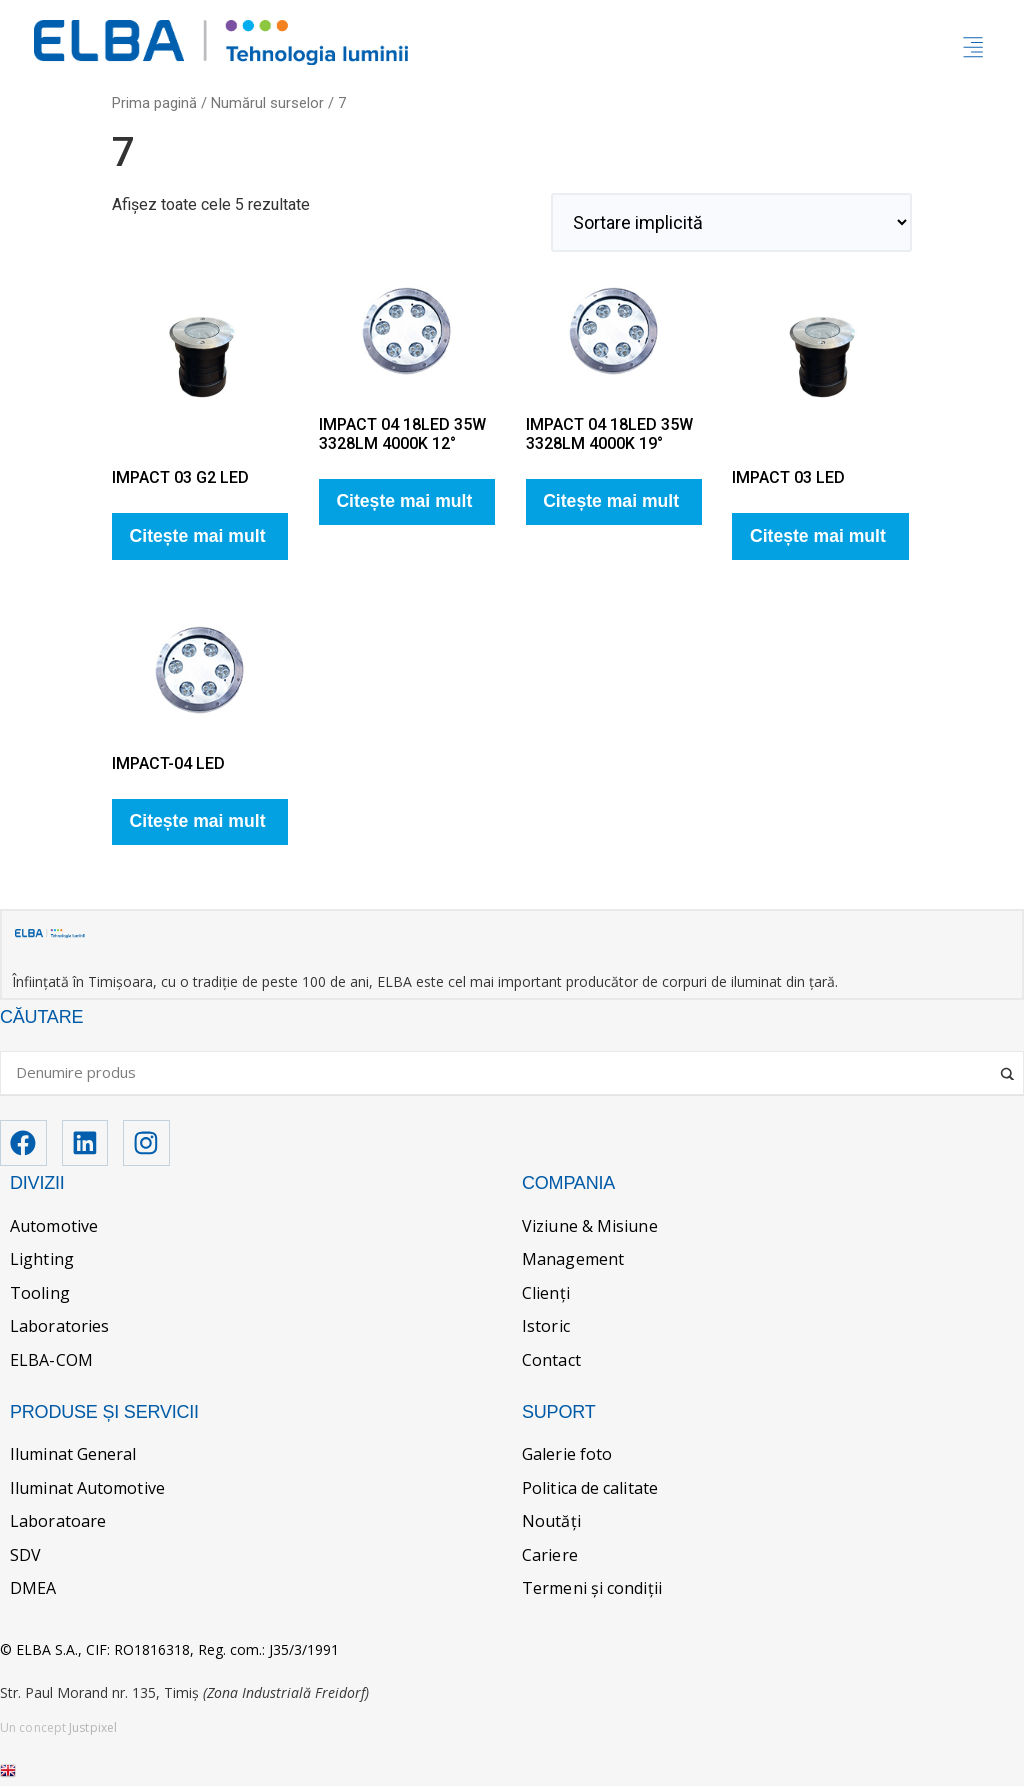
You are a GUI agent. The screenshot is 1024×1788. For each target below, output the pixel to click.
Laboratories (59, 1329)
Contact (551, 1362)
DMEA (33, 1591)
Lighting (42, 1262)
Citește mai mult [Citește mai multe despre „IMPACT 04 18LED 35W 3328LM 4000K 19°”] (611, 501)
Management (573, 1262)
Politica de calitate (590, 1490)
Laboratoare (58, 1523)
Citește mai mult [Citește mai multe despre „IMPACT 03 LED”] (818, 536)
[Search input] (503, 1074)
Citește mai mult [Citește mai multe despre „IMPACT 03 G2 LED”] (198, 536)
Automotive (54, 1228)
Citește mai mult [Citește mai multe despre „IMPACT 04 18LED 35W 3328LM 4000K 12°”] (404, 501)
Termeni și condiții (592, 1591)
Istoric (546, 1329)
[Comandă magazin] (731, 222)
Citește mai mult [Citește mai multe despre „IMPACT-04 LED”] (198, 821)
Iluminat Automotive (87, 1490)
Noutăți (551, 1523)
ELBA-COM (51, 1362)
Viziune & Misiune (590, 1228)
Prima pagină (154, 103)
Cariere (550, 1557)
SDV (25, 1557)
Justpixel (93, 1729)
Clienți (546, 1295)
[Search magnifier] (1009, 1068)
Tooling (40, 1295)
